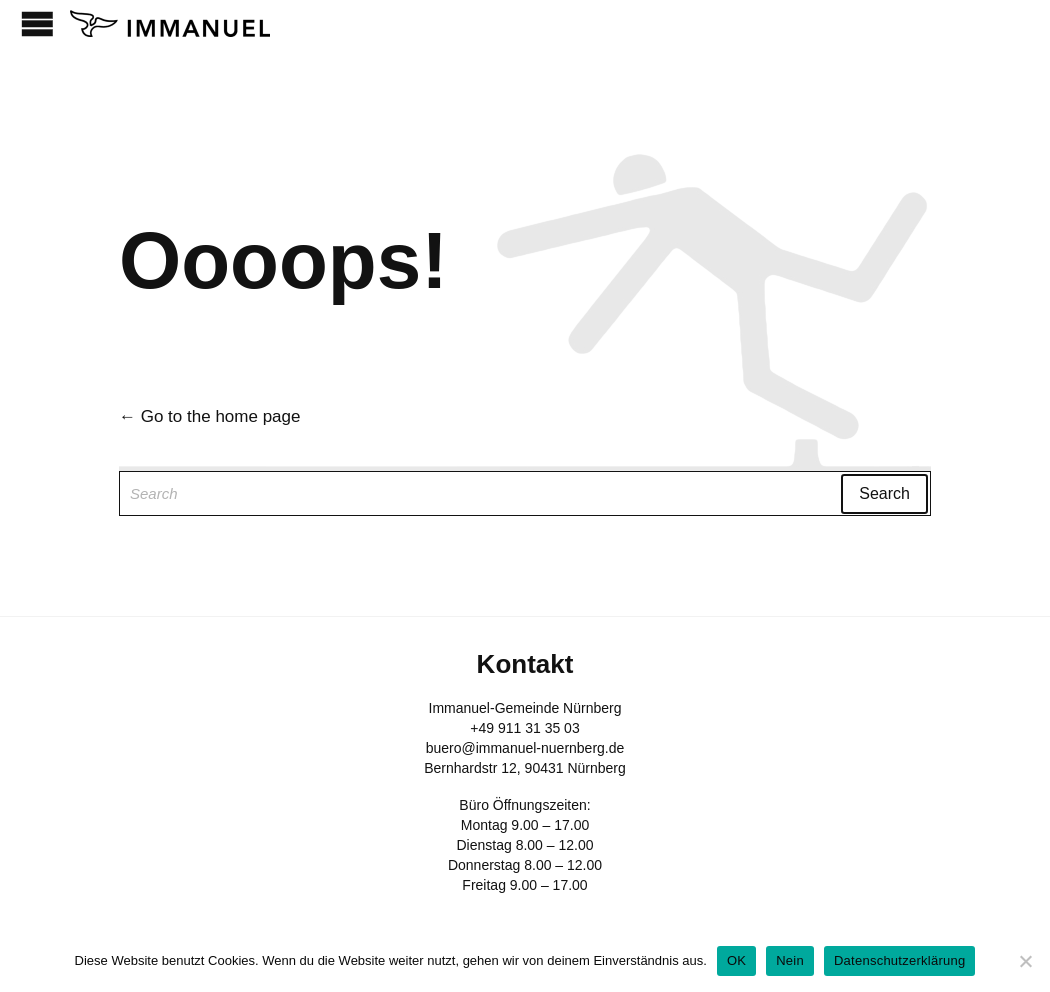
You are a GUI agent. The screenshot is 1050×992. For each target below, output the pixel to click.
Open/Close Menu (37, 23)
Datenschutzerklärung (899, 960)
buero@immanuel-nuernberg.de (525, 748)
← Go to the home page (209, 416)
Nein (790, 960)
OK (736, 960)
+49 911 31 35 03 (524, 728)
